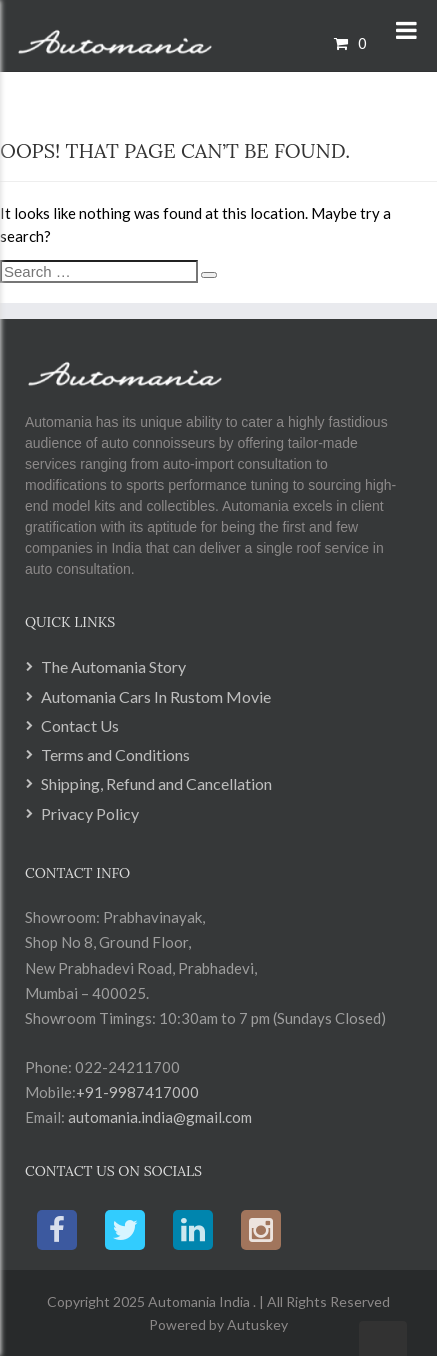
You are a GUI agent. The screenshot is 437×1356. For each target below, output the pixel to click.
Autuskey (256, 1324)
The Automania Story (113, 666)
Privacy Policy (90, 813)
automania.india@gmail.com (158, 1117)
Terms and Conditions (115, 754)
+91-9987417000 (137, 1092)
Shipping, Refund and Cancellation (156, 783)
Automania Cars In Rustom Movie (156, 696)
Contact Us (80, 725)
